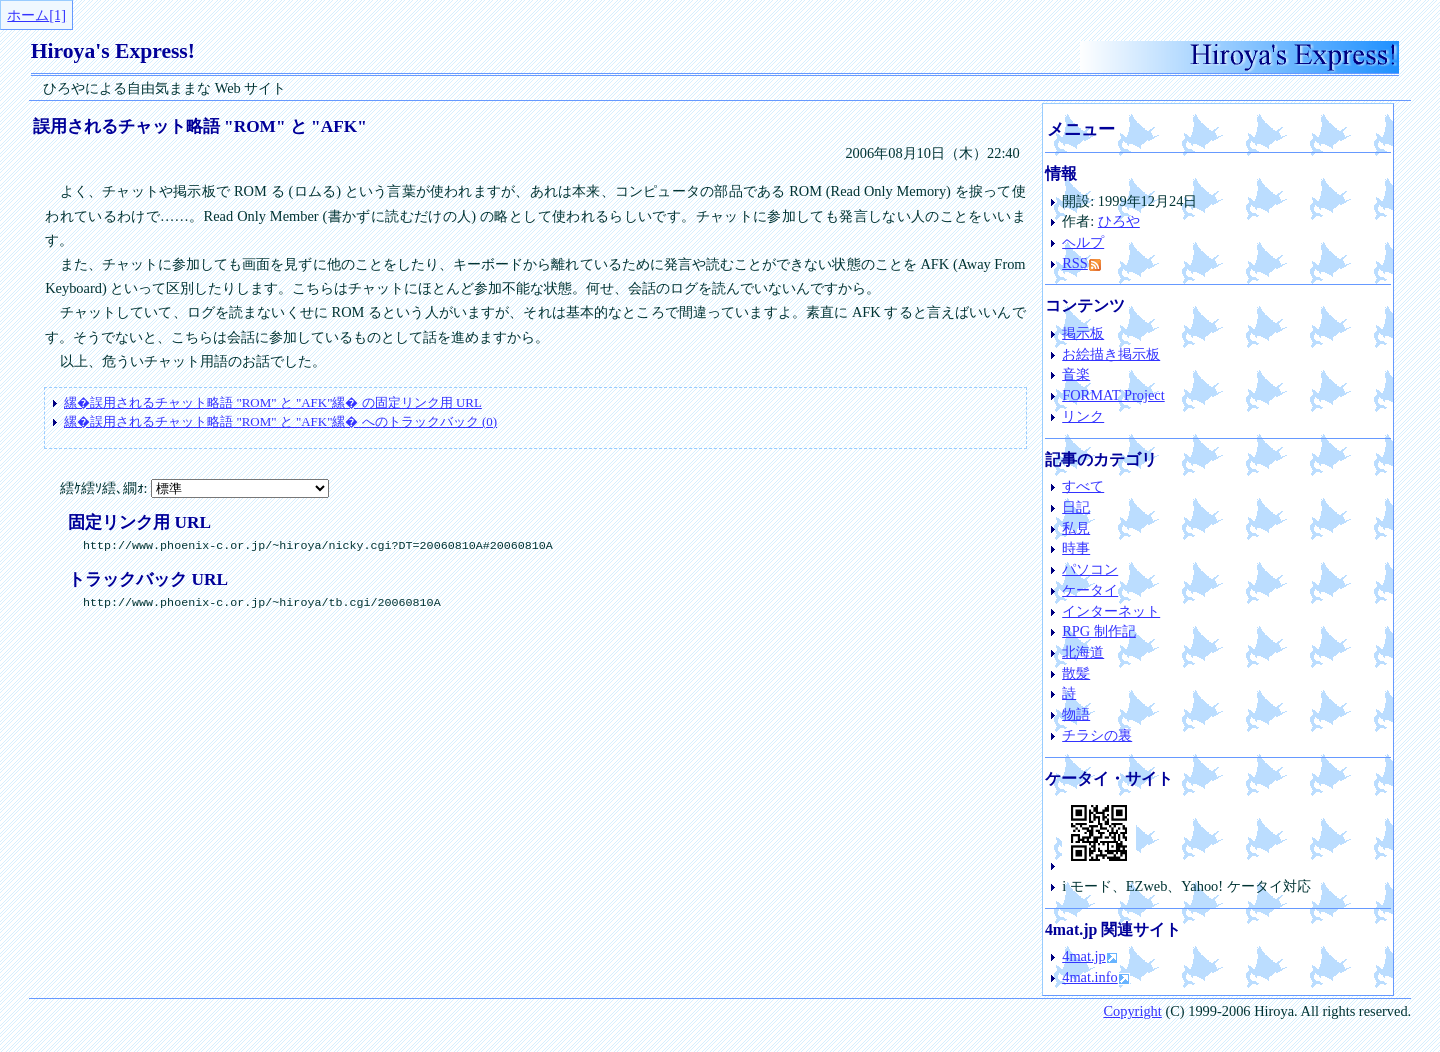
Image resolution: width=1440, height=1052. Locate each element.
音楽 (1076, 374)
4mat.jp (1084, 956)
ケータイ (1090, 590)
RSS (1081, 263)
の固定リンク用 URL (273, 402)
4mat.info (1090, 977)
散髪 (1076, 673)
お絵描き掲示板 (1111, 354)
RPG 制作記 (1099, 631)
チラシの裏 (1097, 735)
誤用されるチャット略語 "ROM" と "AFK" (200, 126)
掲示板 (1083, 333)
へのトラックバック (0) (280, 421)
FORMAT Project (1113, 395)
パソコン (1090, 569)
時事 (1076, 548)
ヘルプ (1083, 242)
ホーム (28, 15)
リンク (1083, 416)
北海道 (1083, 652)
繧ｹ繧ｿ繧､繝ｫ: (195, 488)
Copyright (1132, 1011)
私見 (1076, 528)
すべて (1083, 486)
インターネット (1111, 611)
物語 (1076, 714)
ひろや (1119, 221)
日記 (1076, 507)
